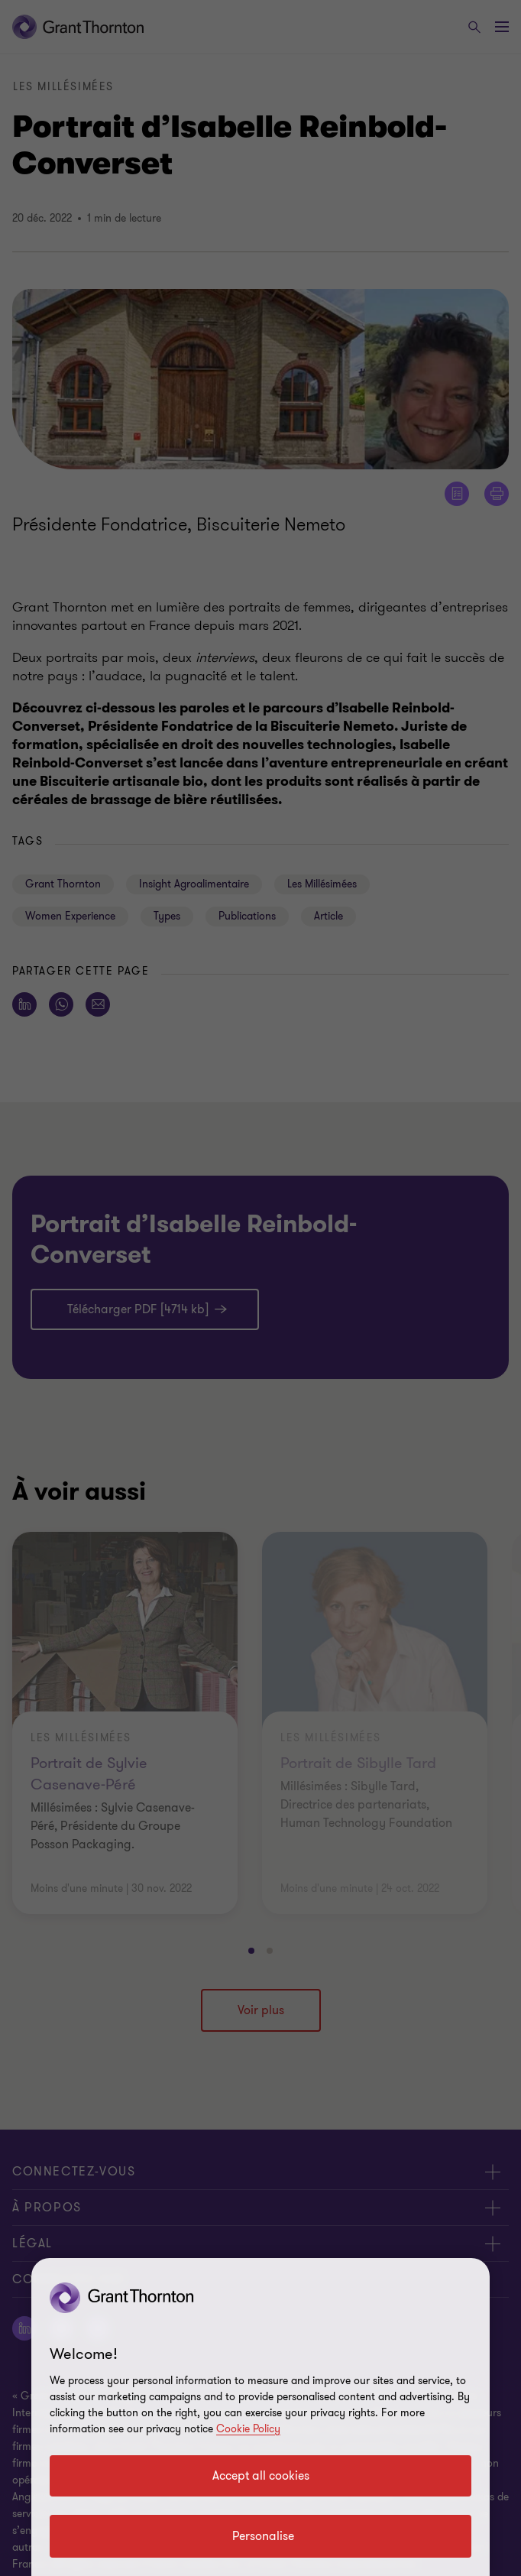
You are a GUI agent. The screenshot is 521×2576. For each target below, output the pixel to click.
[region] (260, 2417)
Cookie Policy (248, 2429)
